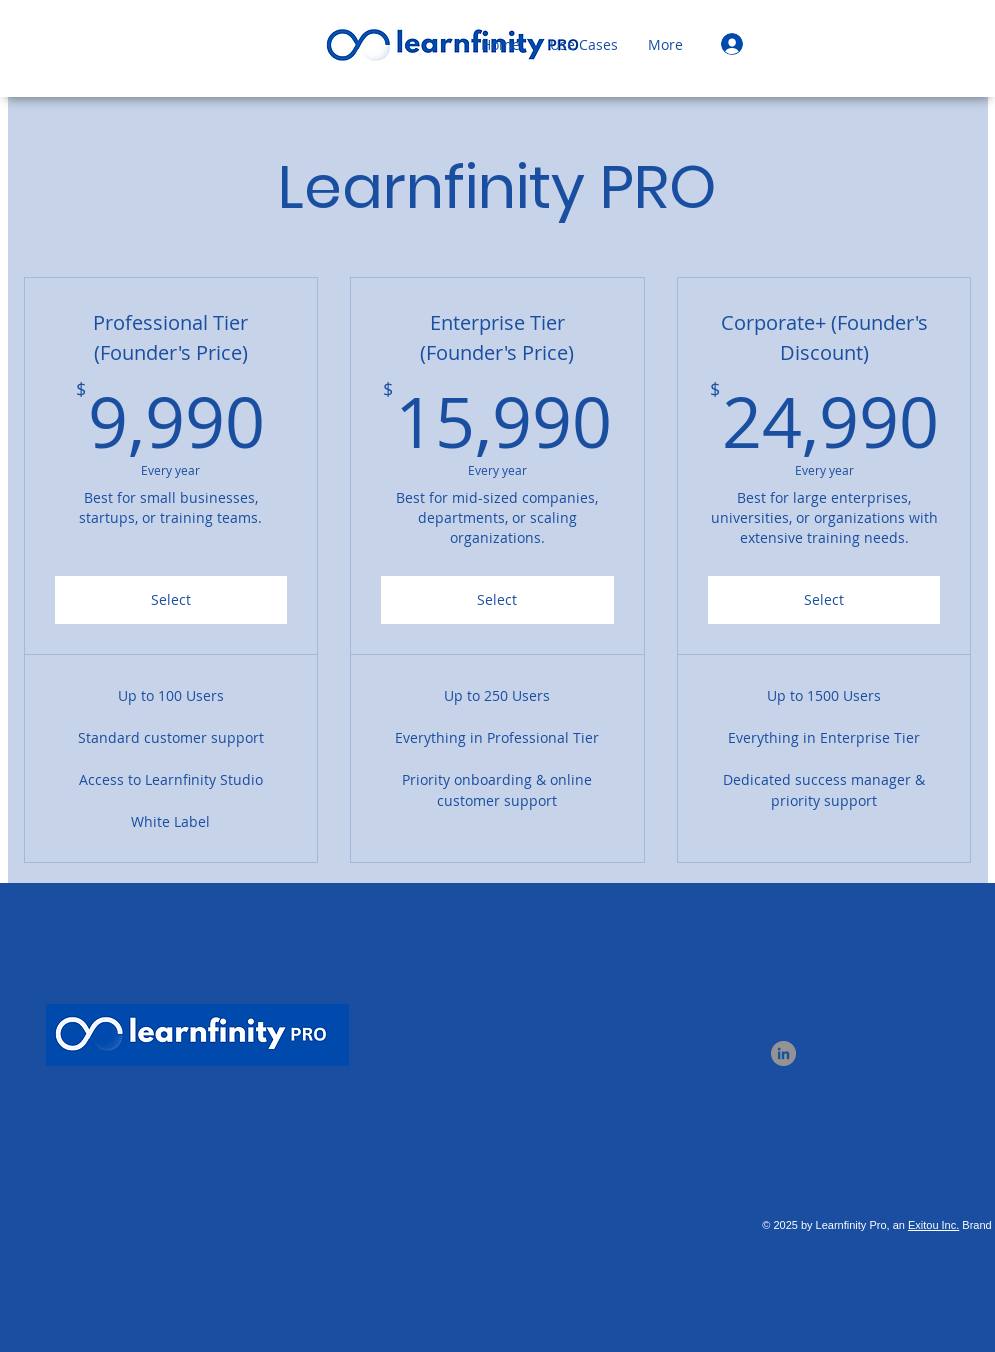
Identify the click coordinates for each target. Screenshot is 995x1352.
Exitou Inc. (933, 1225)
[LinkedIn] (783, 1053)
